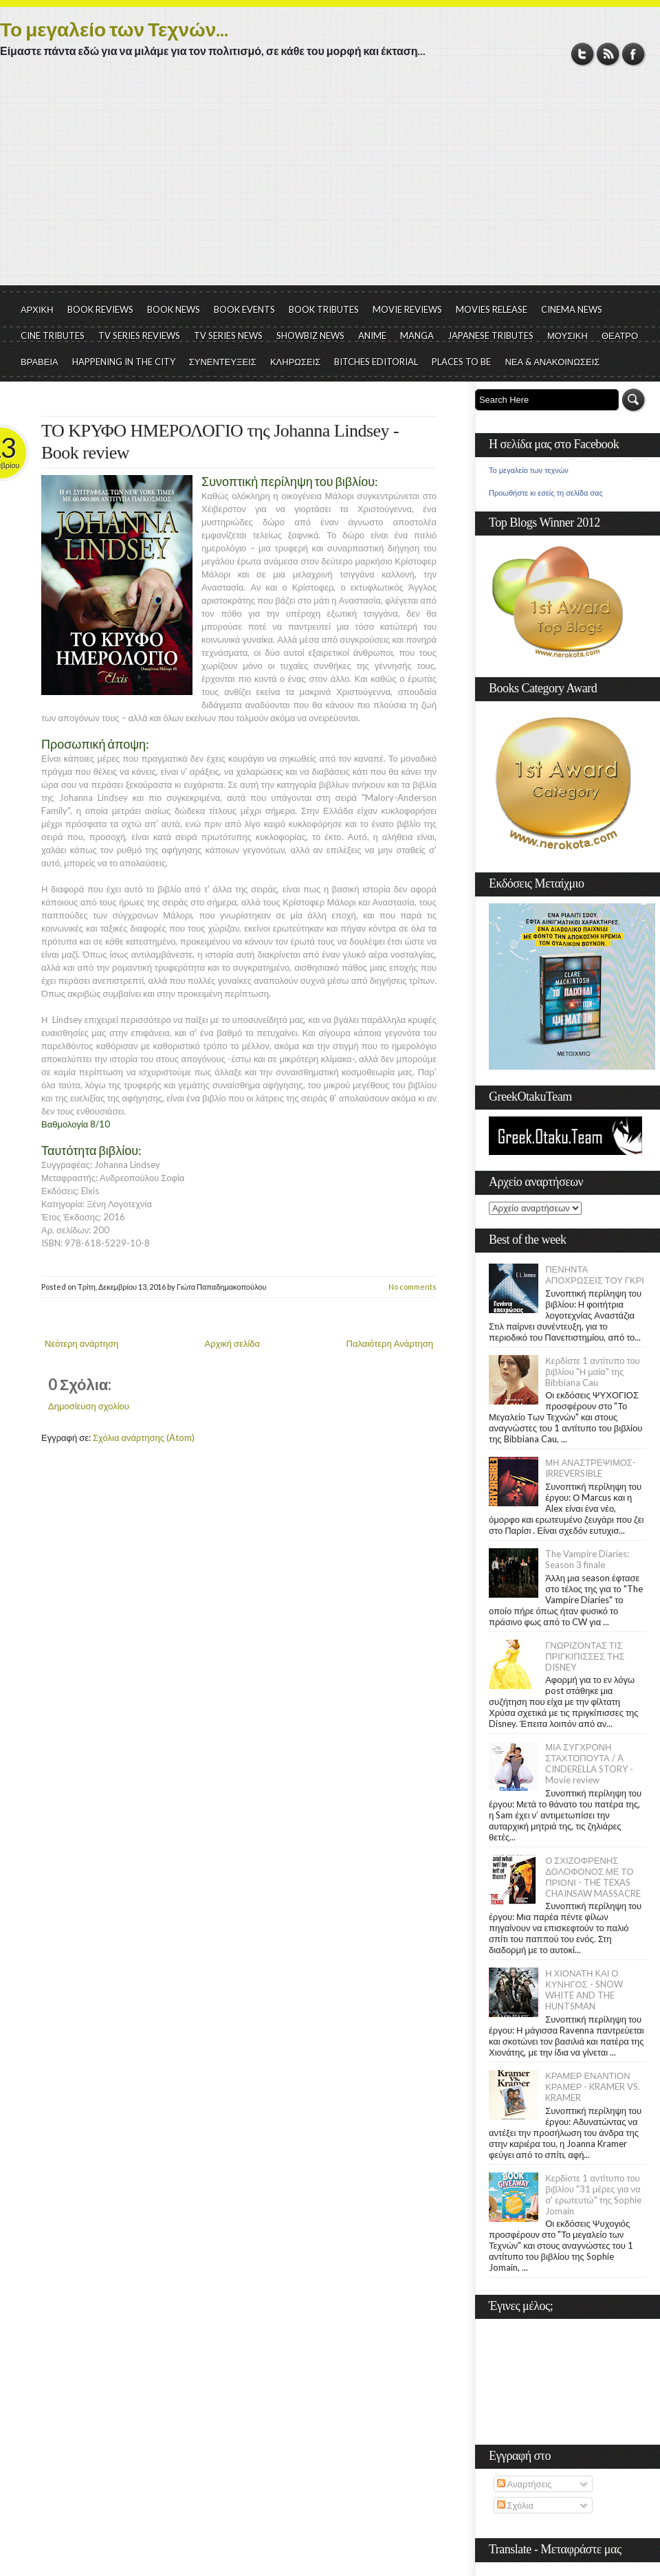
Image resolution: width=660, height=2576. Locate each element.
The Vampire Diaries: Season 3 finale (587, 1559)
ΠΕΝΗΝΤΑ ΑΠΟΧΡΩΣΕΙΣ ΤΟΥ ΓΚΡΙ (594, 1275)
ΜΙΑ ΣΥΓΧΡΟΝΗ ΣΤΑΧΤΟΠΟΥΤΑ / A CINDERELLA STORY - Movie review (589, 1763)
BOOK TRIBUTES (324, 309)
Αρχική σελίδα (232, 1343)
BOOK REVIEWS (100, 309)
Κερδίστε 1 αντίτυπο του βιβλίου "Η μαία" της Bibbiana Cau (592, 1371)
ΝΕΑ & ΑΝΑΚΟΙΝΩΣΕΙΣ (552, 361)
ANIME (372, 335)
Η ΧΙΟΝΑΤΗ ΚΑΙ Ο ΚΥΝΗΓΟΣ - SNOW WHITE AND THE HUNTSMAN (583, 1990)
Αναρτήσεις (524, 2483)
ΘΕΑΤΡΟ (620, 335)
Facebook (633, 54)
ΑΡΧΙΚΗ (37, 309)
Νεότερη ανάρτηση (81, 1343)
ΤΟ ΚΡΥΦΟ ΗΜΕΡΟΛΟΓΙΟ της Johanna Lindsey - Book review (220, 442)
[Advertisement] (330, 182)
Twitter (582, 54)
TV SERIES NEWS (228, 335)
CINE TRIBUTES (53, 335)
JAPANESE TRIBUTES (491, 335)
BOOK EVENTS (244, 309)
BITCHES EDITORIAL (376, 361)
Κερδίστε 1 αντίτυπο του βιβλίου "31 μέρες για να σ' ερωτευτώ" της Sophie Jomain (593, 2194)
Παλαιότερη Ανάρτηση (390, 1343)
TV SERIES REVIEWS (139, 335)
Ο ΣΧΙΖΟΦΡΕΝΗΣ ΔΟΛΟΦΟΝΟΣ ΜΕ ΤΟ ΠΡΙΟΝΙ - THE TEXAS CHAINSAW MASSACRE (593, 1877)
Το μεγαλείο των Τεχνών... (114, 29)
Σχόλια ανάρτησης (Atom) (144, 1437)
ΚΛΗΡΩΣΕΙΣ (295, 361)
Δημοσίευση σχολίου (88, 1405)
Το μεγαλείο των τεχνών (529, 470)
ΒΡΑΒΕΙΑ (39, 361)
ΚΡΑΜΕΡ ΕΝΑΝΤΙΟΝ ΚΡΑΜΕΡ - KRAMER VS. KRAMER (592, 2086)
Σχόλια (515, 2505)
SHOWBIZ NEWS (310, 335)
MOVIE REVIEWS (407, 309)
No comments (412, 1286)
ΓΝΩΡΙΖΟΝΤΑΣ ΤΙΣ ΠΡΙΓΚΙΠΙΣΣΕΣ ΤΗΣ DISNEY (584, 1656)
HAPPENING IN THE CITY (123, 361)
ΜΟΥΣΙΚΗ (567, 335)
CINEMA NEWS (571, 309)
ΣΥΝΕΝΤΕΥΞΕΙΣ (222, 361)
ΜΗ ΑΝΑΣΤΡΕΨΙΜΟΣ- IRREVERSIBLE (590, 1468)
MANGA (417, 335)
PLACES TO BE (461, 361)
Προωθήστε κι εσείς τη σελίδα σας (546, 493)
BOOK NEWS (173, 309)
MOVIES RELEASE (491, 309)
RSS (608, 54)
